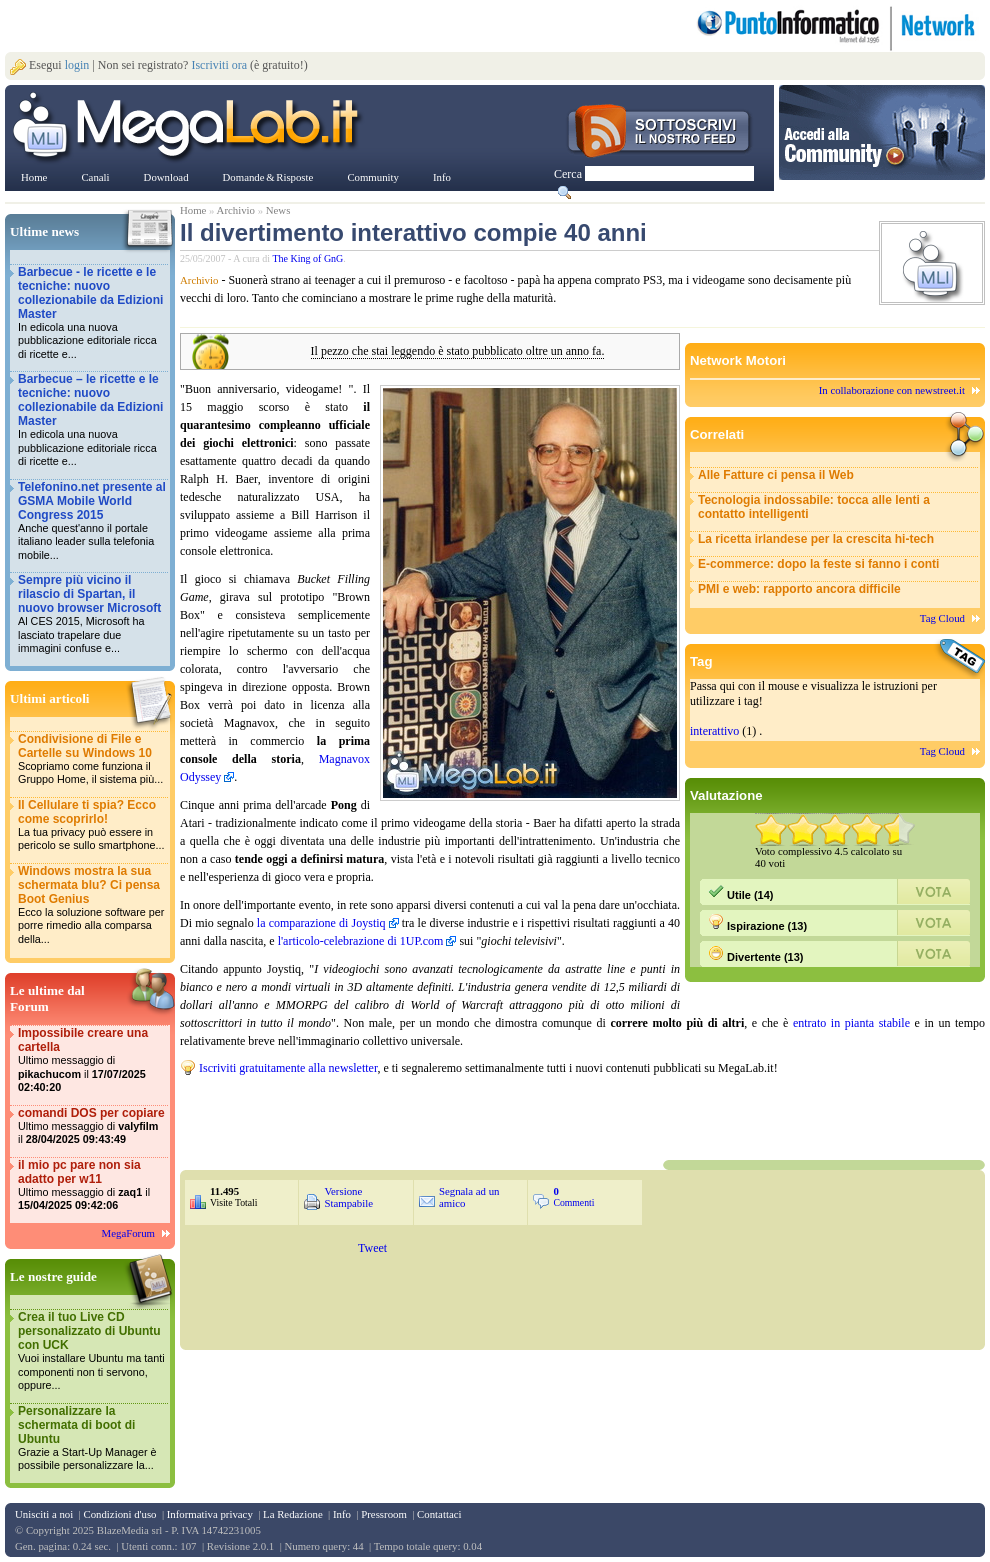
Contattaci (439, 1514)
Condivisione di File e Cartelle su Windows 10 (92, 759)
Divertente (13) (755, 954)
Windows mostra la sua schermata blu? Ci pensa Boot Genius (92, 905)
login (77, 65)
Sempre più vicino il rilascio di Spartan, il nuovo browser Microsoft (92, 614)
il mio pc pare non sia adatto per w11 (92, 1185)
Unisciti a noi (44, 1514)
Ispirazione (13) (757, 923)
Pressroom (384, 1514)
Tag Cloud (942, 618)
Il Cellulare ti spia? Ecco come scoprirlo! (92, 825)
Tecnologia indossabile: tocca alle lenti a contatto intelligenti (814, 507)
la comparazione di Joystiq (321, 923)
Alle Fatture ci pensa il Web (776, 475)
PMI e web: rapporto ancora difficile (799, 589)
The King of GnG (308, 258)
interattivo (714, 731)
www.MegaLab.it (189, 128)
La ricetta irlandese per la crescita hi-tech (816, 539)
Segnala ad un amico (469, 1197)
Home (193, 210)
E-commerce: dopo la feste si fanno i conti (818, 564)
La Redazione (293, 1514)
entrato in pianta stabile (851, 1023)
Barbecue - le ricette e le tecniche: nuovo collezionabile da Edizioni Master (92, 313)
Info (342, 1514)
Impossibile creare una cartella (92, 1060)
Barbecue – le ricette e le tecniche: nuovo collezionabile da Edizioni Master (92, 420)
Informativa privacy (210, 1514)
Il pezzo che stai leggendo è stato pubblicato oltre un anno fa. (458, 351)
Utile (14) (741, 892)
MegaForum (128, 1233)
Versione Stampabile (348, 1197)
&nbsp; (420, 1116)
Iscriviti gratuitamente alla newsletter (288, 1068)
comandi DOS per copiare (92, 1126)
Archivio (236, 210)
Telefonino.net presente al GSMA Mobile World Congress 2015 (92, 521)
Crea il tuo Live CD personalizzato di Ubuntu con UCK (92, 1351)
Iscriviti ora (219, 65)
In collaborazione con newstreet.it (892, 390)
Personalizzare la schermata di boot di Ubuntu (92, 1438)
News (278, 210)
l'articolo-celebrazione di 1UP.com (361, 941)
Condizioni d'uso (119, 1514)
